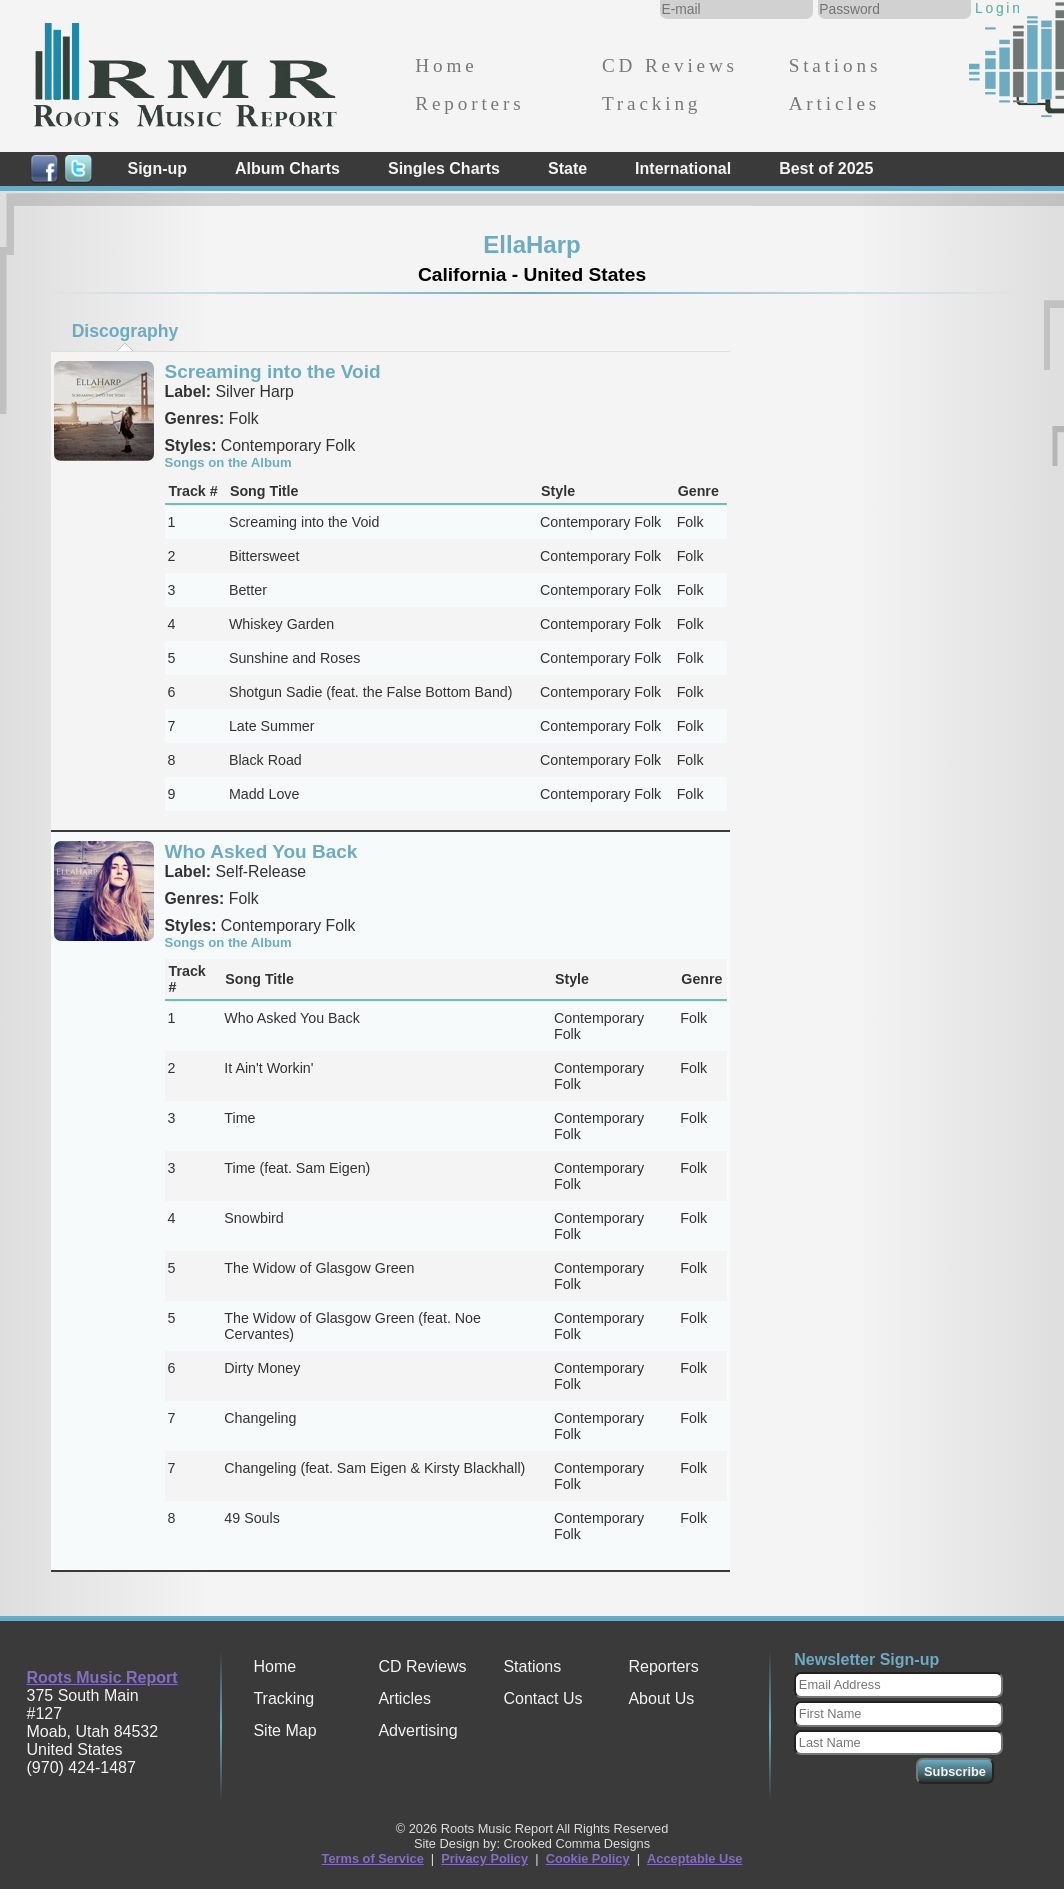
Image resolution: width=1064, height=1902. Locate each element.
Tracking (651, 103)
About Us (661, 1698)
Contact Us (542, 1698)
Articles (834, 103)
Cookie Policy (588, 1858)
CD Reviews (670, 65)
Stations (835, 65)
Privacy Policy (484, 1858)
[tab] (125, 331)
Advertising (417, 1730)
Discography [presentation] (125, 331)
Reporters (469, 103)
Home (446, 65)
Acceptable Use (694, 1858)
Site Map (284, 1730)
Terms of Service (373, 1858)
